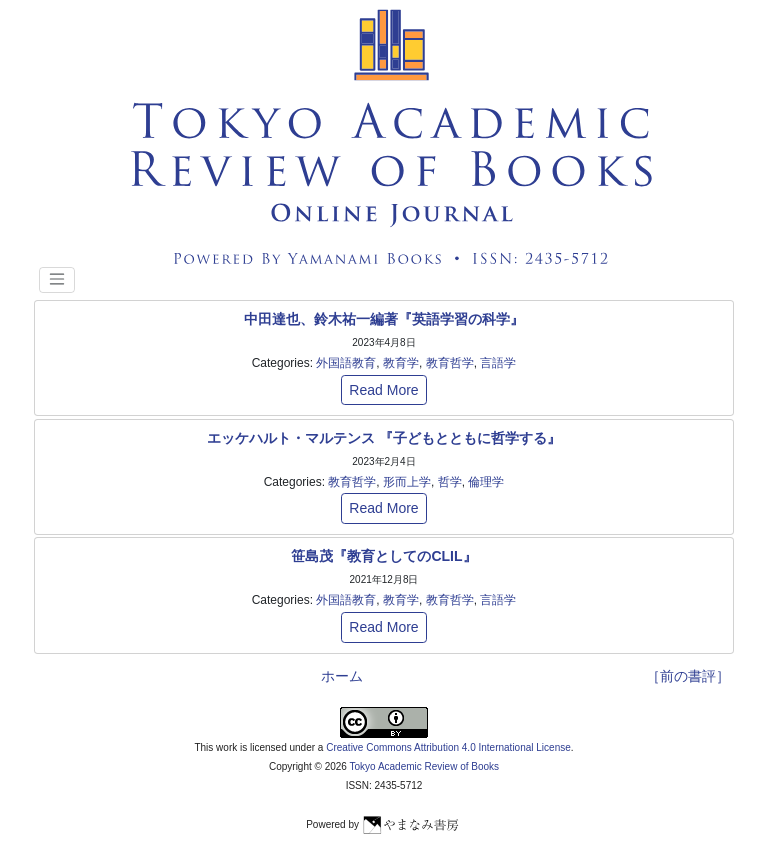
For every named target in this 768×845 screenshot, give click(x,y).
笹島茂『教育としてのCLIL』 (383, 556)
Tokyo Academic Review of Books (425, 766)
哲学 (450, 482)
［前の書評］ (688, 676)
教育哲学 (450, 363)
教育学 (401, 363)
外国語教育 (346, 363)
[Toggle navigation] (57, 280)
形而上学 (407, 482)
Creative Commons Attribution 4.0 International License (448, 747)
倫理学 (486, 482)
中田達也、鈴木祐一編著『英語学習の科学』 (384, 319)
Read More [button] (383, 390)
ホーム (342, 676)
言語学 (498, 363)
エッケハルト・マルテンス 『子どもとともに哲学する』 (384, 438)
